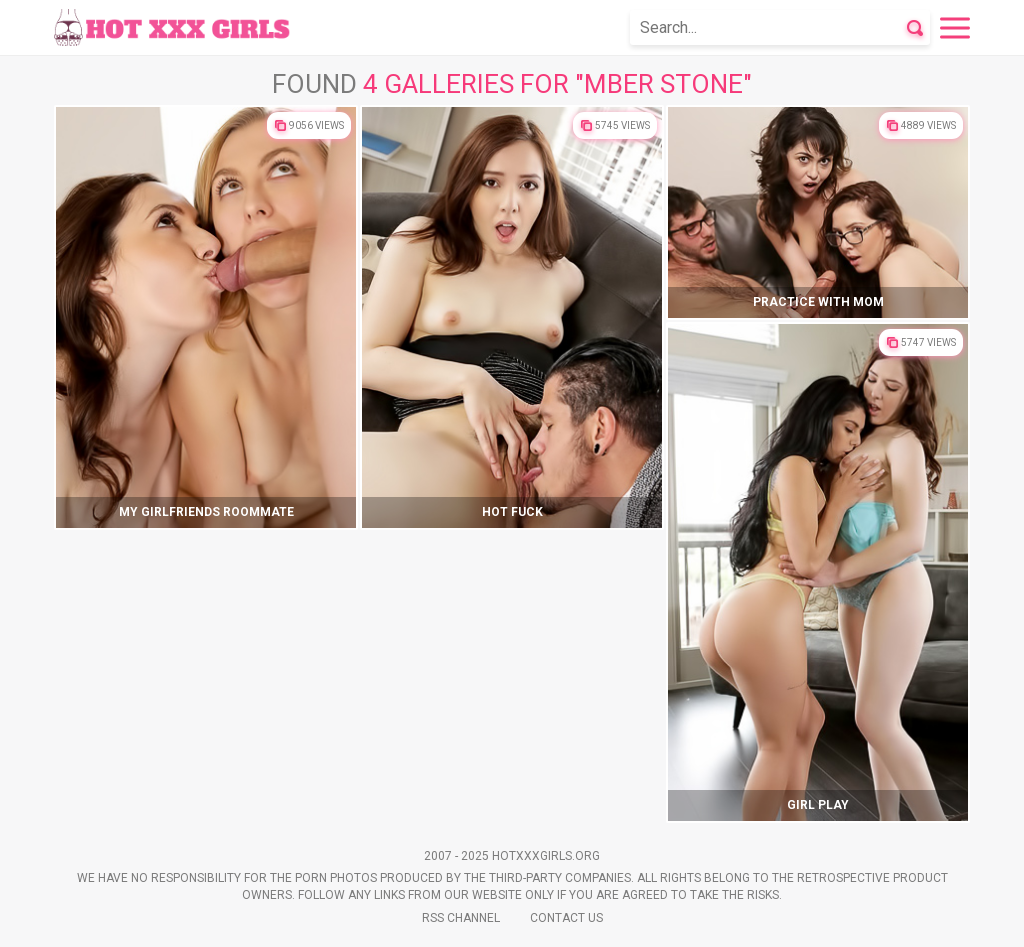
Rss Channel (461, 918)
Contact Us (566, 918)
